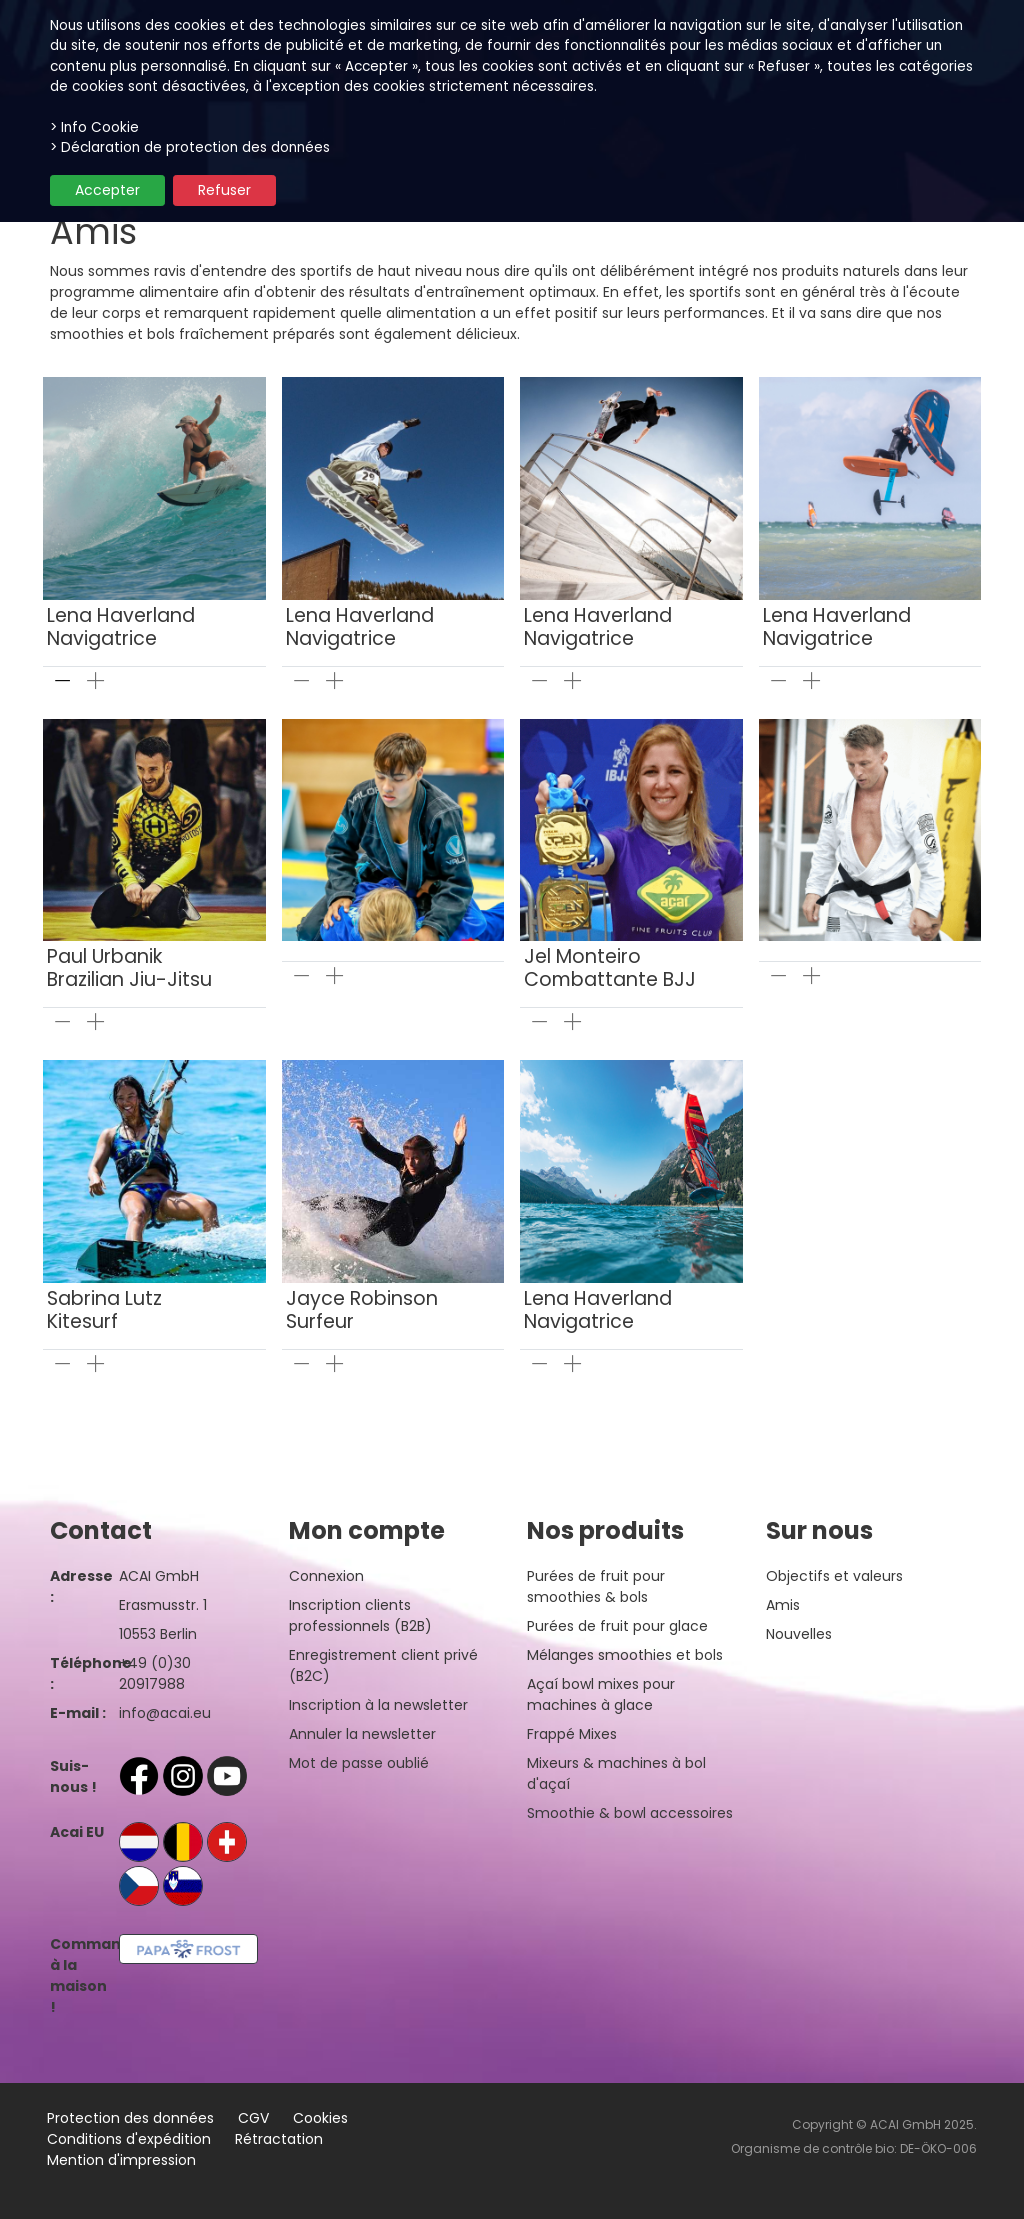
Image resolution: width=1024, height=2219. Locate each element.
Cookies (320, 2118)
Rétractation (279, 2139)
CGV (253, 2118)
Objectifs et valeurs (834, 1576)
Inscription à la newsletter (378, 1705)
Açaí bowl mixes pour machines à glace (601, 1694)
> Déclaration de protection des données (190, 147)
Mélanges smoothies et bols (625, 1655)
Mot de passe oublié (359, 1763)
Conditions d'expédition (129, 2139)
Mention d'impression (121, 2160)
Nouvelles (799, 1634)
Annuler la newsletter (362, 1734)
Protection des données (130, 2118)
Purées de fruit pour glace (617, 1626)
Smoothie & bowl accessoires (630, 1813)
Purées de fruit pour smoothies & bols (596, 1586)
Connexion (326, 1576)
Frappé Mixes (572, 1734)
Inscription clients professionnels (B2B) (360, 1615)
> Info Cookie (94, 127)
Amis (783, 1605)
